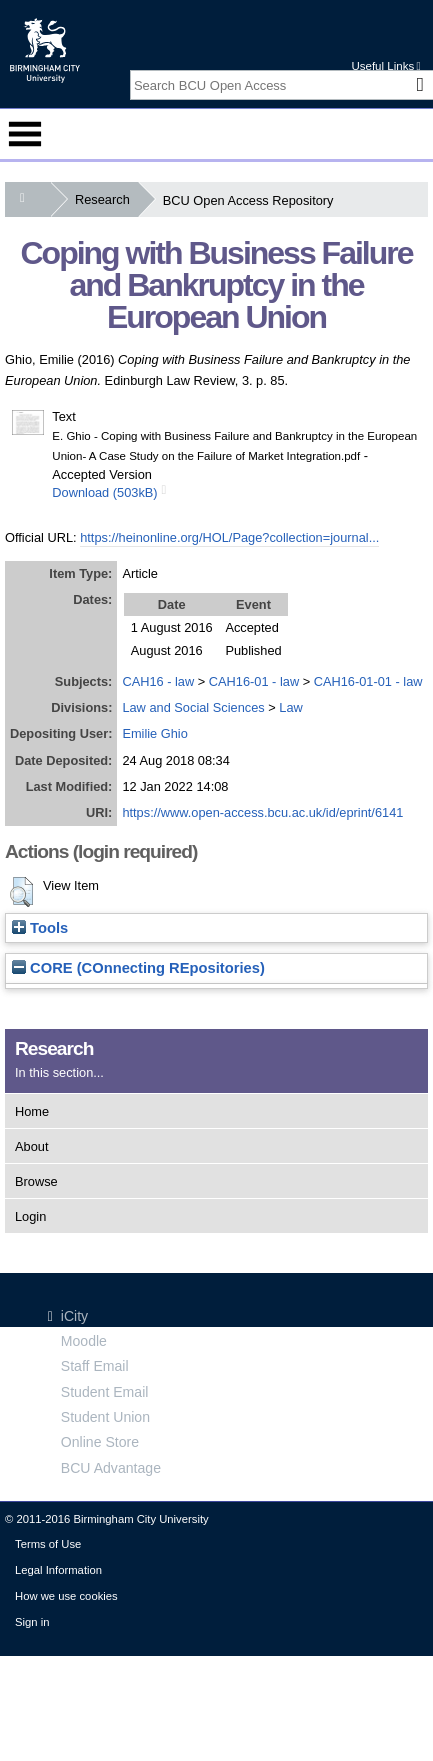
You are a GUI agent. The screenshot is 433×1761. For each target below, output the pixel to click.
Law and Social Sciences (193, 707)
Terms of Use (48, 1544)
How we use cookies (66, 1596)
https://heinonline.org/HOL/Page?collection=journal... (229, 537)
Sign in (32, 1622)
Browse (36, 1181)
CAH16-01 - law (254, 681)
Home (32, 1111)
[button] (21, 892)
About (31, 1146)
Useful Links (385, 66)
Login (30, 1216)
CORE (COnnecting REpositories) (138, 968)
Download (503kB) (104, 492)
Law (290, 707)
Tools (40, 928)
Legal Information (58, 1570)
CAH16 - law (158, 681)
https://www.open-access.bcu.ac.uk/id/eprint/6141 (262, 812)
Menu (25, 134)
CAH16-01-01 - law (368, 681)
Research (106, 199)
